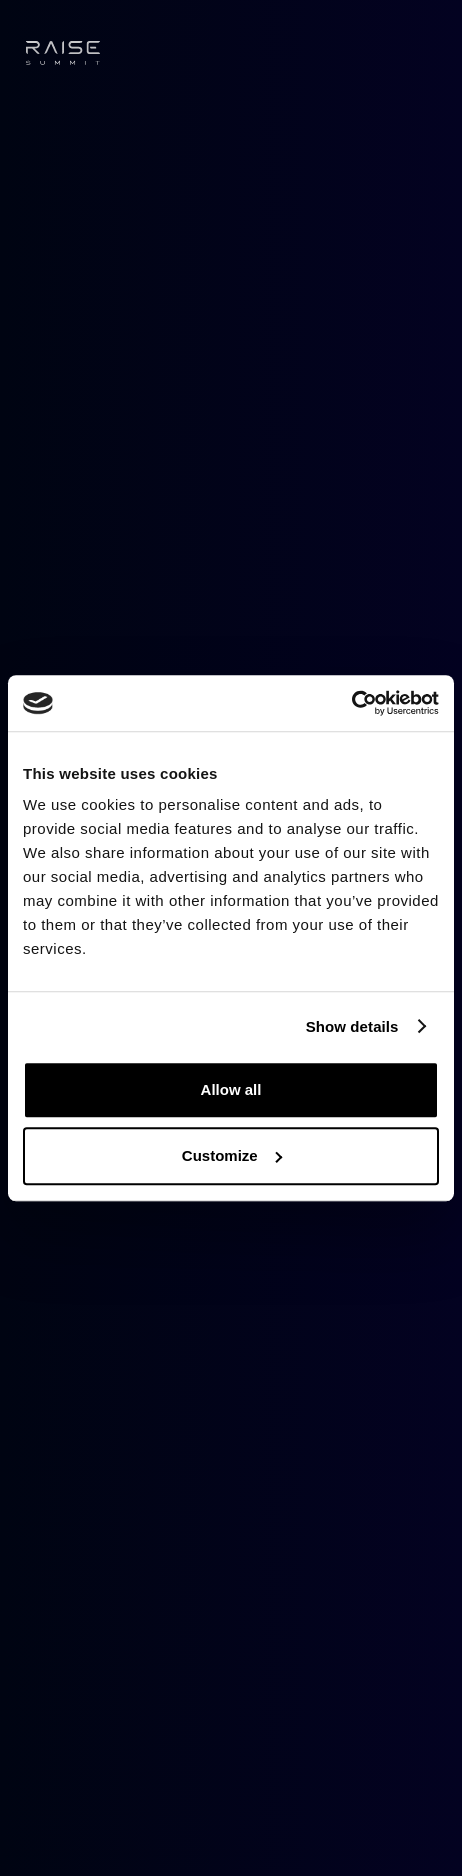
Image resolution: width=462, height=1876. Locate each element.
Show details (352, 1026)
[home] (63, 53)
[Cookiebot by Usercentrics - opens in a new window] (351, 703)
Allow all (231, 1089)
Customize (232, 1155)
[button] (424, 53)
